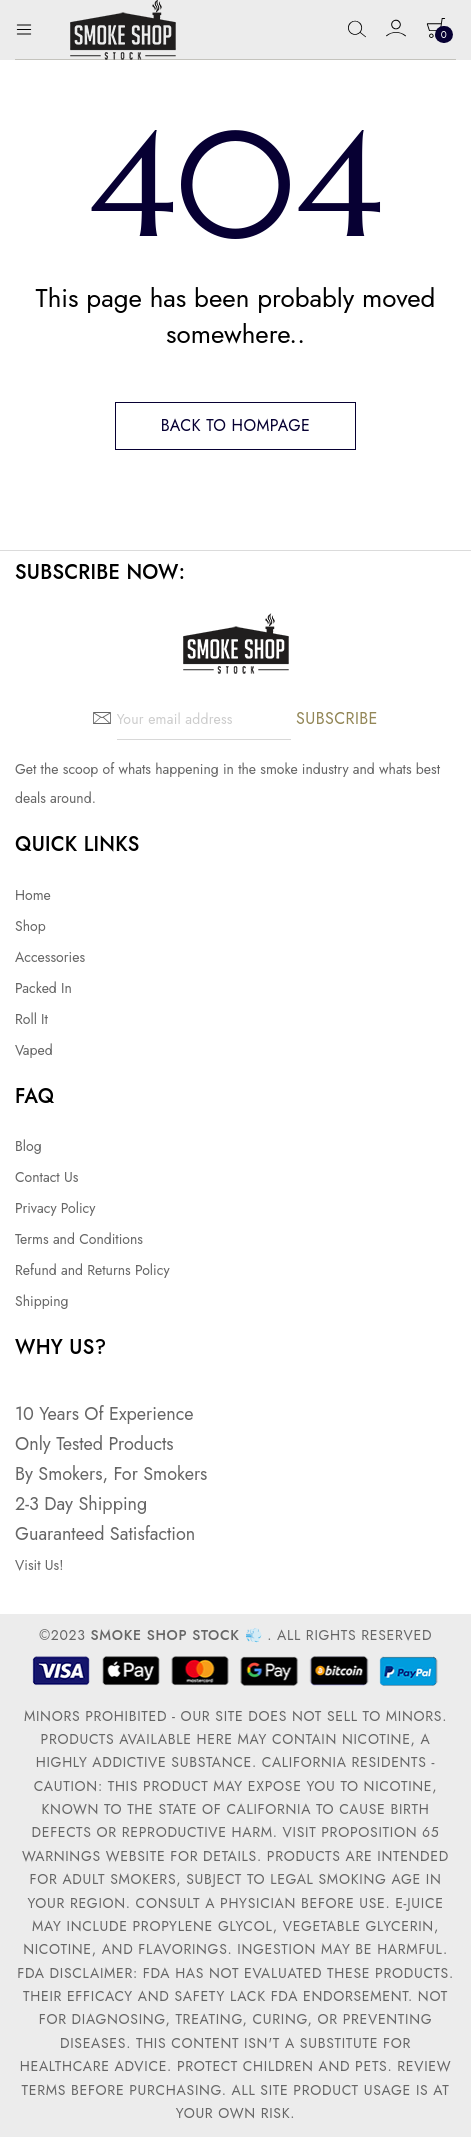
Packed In (43, 988)
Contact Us (46, 1177)
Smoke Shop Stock (164, 1635)
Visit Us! (39, 1565)
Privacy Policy (55, 1208)
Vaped (34, 1050)
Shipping (42, 1301)
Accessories (50, 957)
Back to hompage (236, 425)
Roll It (31, 1019)
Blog (28, 1146)
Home (33, 895)
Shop (30, 926)
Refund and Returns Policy (92, 1270)
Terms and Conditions (79, 1239)
